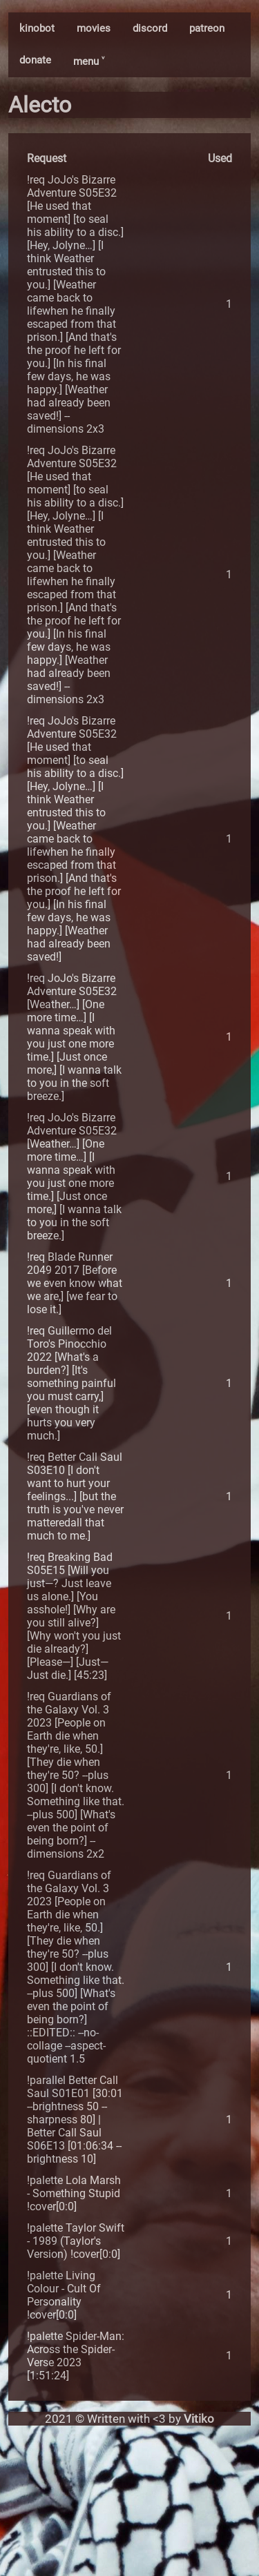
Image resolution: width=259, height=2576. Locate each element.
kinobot (37, 28)
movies (94, 28)
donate (35, 60)
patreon (206, 28)
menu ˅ (88, 61)
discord (150, 28)
